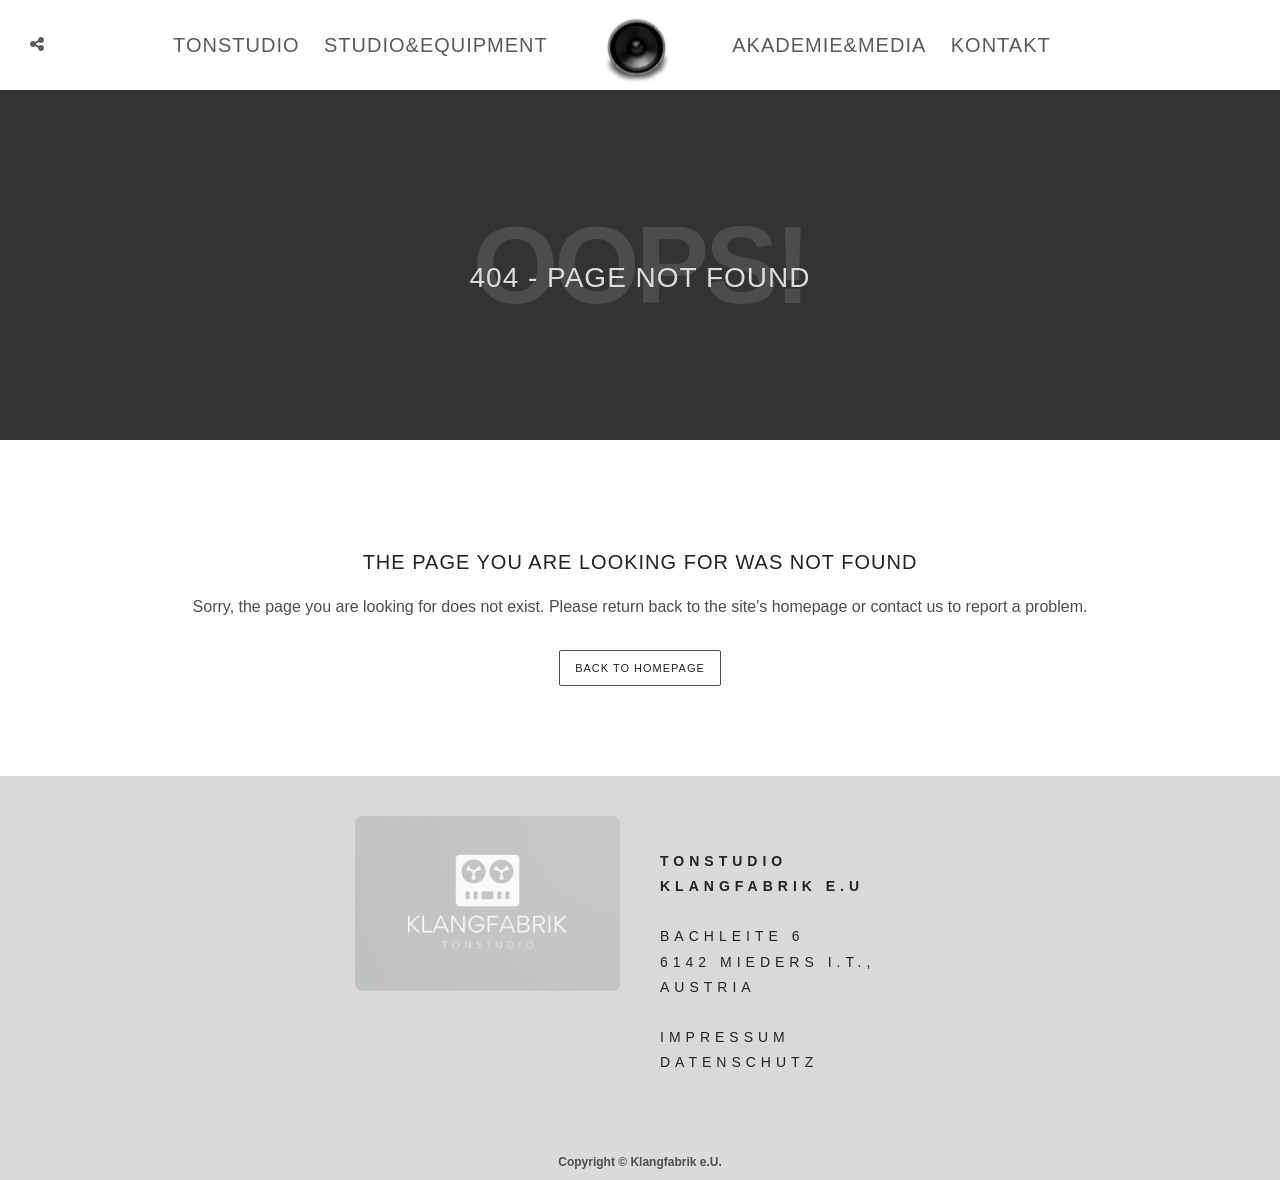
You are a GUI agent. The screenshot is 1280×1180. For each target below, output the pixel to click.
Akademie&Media (829, 45)
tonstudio (236, 45)
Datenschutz (739, 1062)
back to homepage (640, 668)
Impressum (725, 1037)
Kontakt (1001, 45)
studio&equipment (436, 45)
